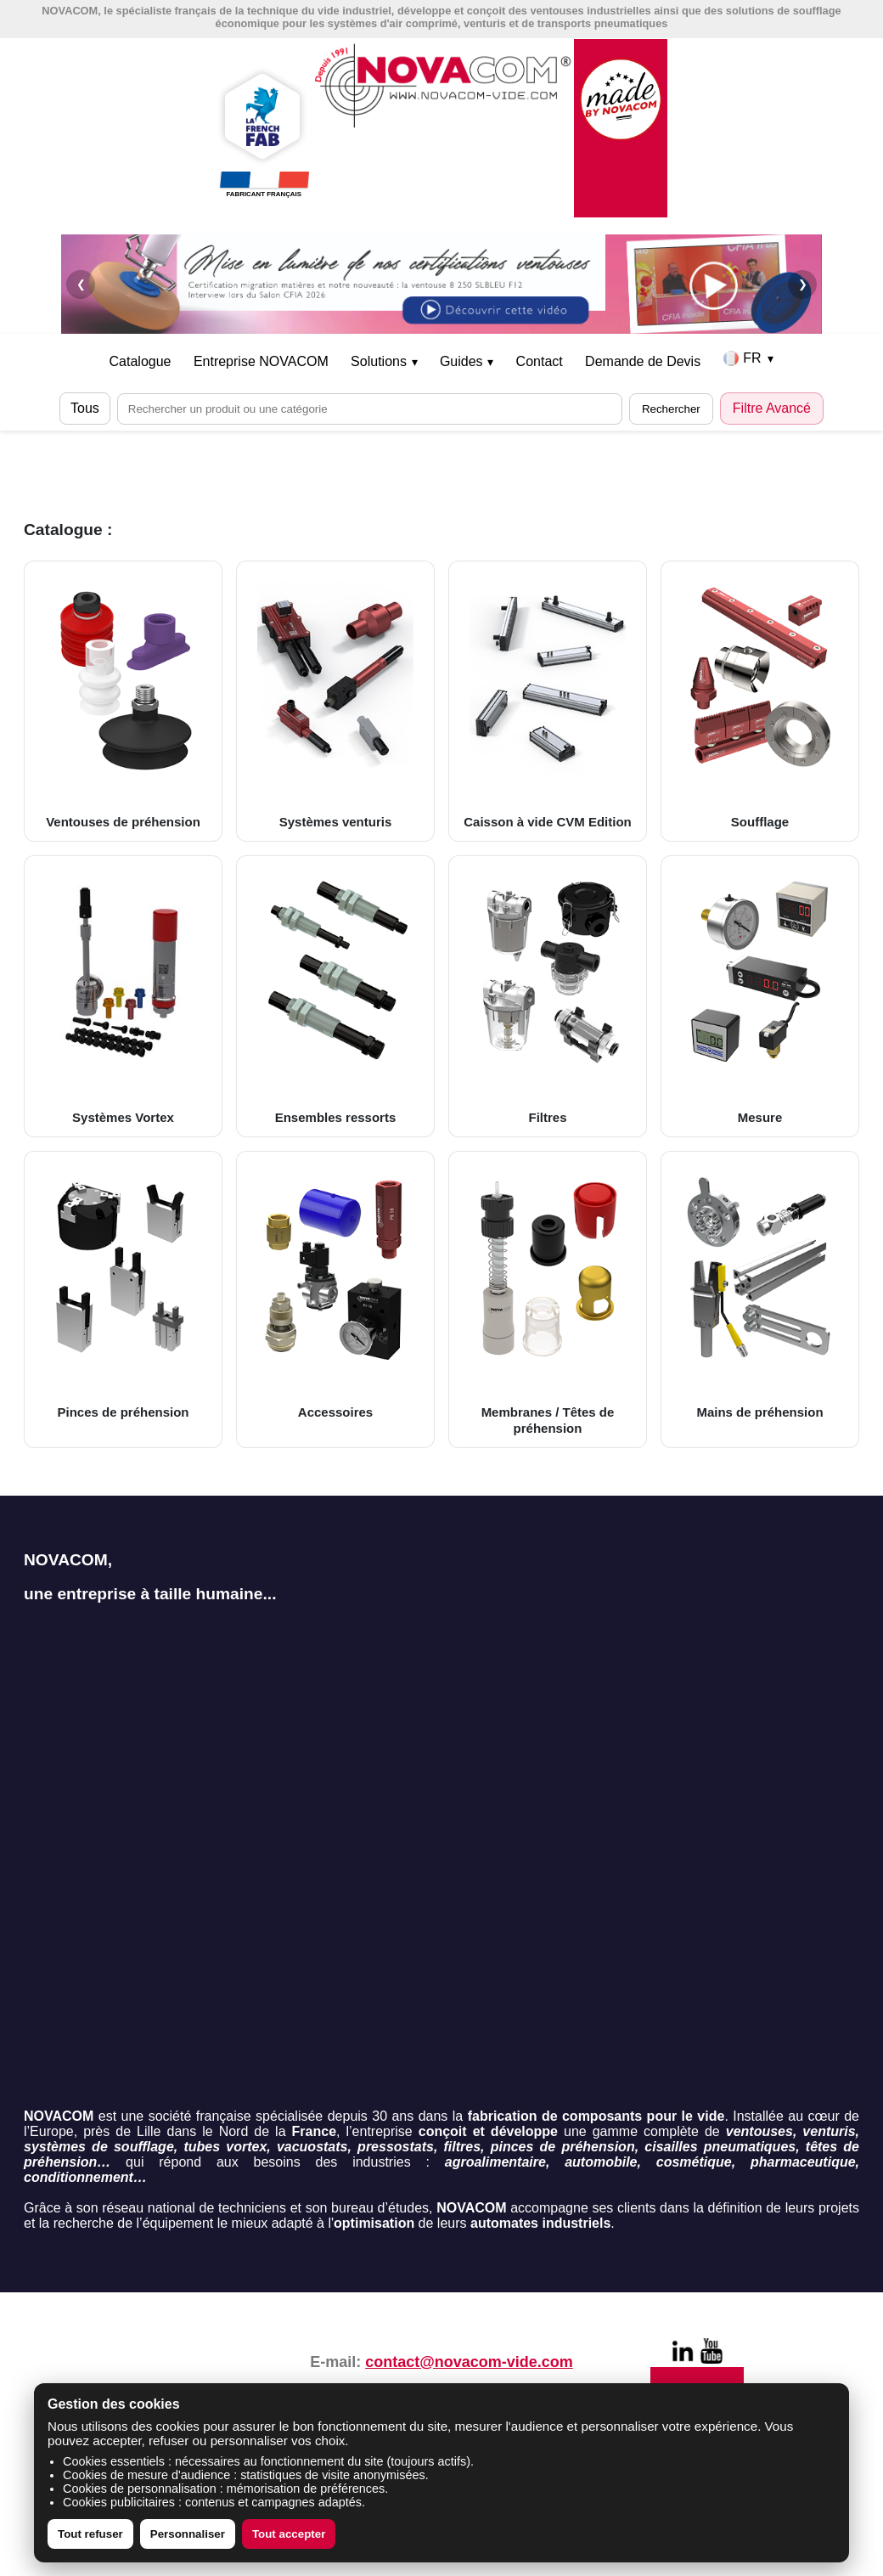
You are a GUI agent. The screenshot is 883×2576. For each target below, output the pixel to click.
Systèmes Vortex (123, 995)
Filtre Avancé (772, 408)
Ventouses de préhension (123, 701)
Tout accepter (288, 2534)
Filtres (547, 995)
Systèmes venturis (335, 701)
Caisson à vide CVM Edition (547, 701)
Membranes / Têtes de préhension (547, 1299)
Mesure (760, 995)
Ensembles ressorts (335, 995)
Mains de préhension (760, 1291)
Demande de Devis (642, 361)
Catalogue (141, 361)
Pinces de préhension (123, 1291)
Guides (466, 361)
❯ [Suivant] (802, 284)
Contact (539, 361)
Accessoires (335, 1291)
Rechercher (671, 409)
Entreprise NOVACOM (261, 361)
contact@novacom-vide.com (469, 2361)
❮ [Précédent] (81, 284)
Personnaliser (187, 2534)
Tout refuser (90, 2534)
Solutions (384, 361)
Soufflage (760, 701)
